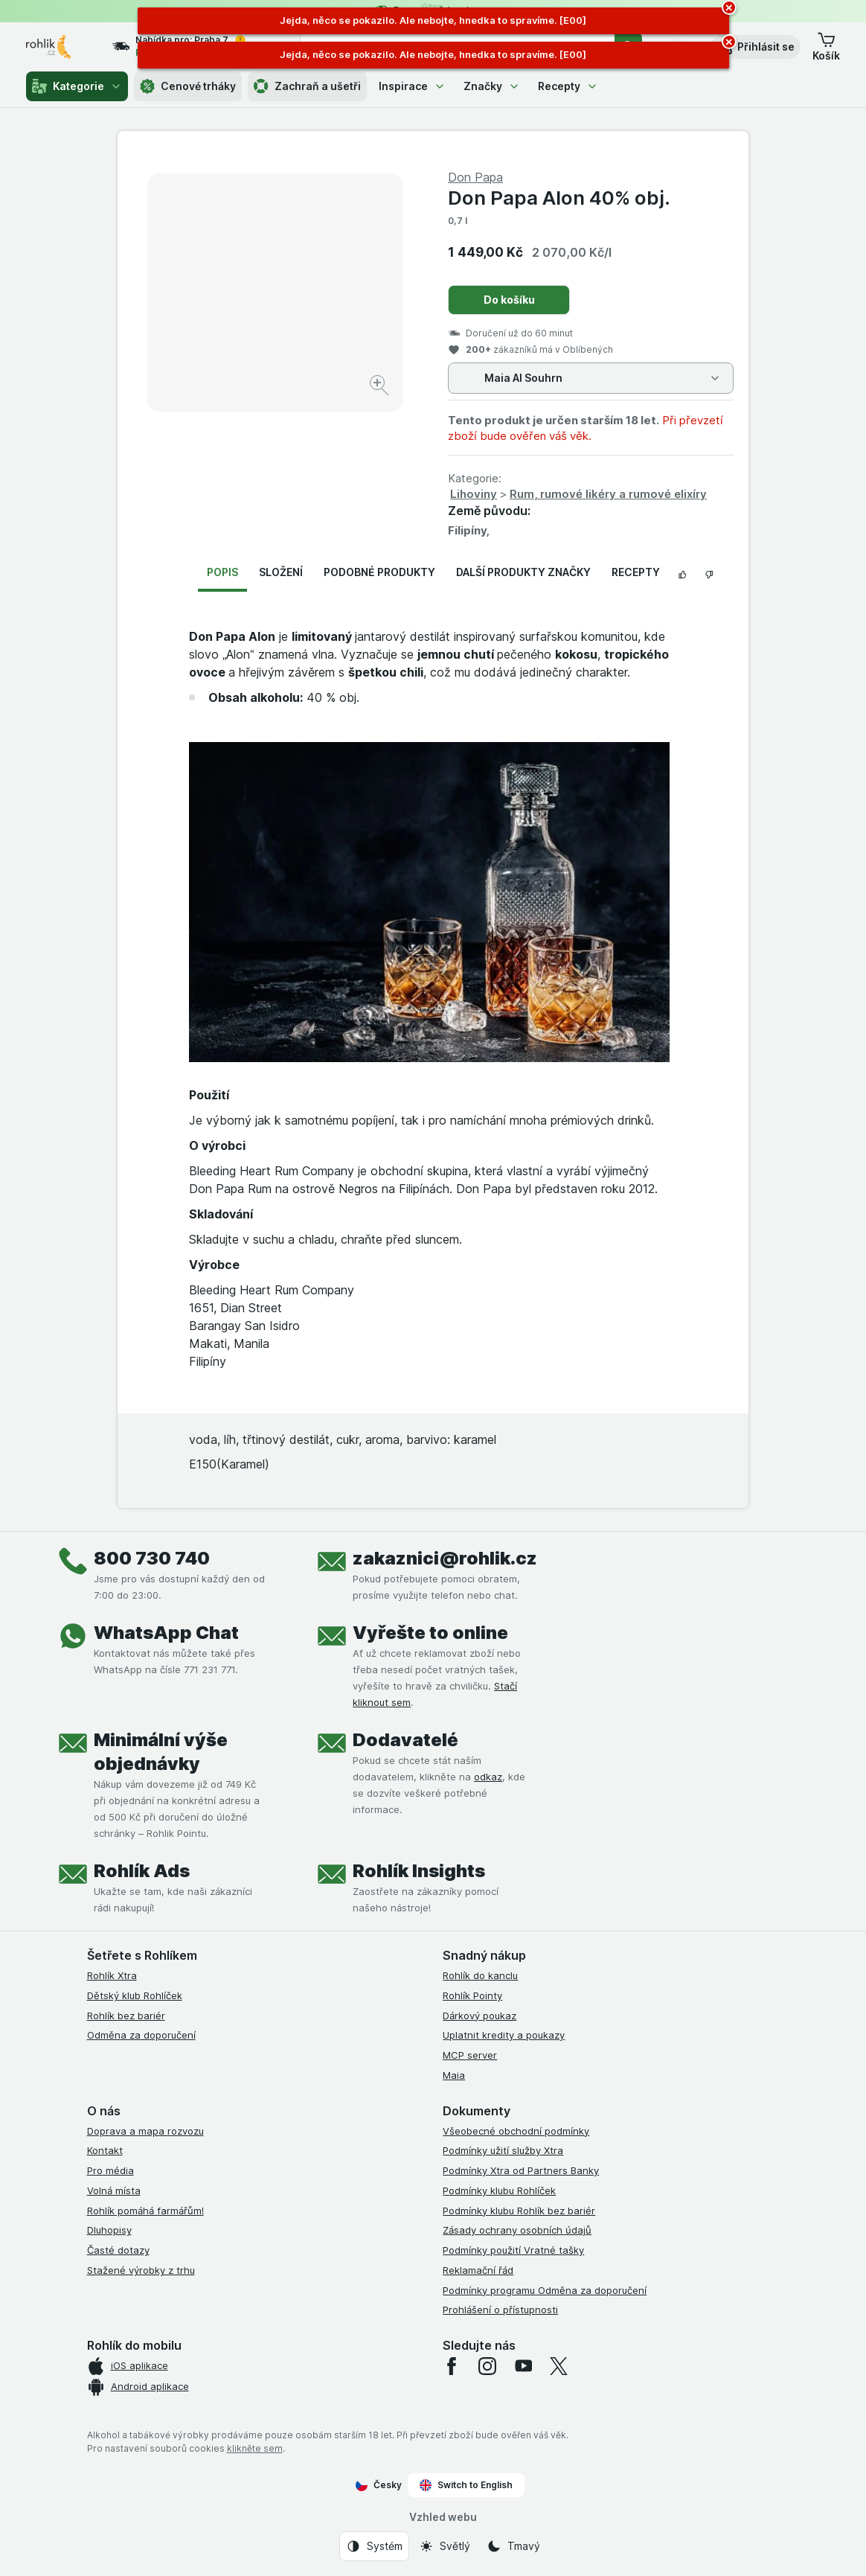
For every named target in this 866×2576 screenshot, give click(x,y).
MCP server (470, 2055)
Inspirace (412, 86)
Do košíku (509, 299)
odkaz (488, 1777)
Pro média (110, 2170)
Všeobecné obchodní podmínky (516, 2131)
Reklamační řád (478, 2270)
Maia (454, 2075)
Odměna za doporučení (141, 2035)
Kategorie (77, 86)
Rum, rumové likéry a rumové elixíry (608, 494)
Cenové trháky (188, 86)
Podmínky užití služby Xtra (503, 2150)
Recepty (568, 86)
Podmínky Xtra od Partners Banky (521, 2170)
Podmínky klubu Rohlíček (499, 2190)
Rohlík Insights (419, 1871)
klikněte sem (255, 2448)
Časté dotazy (118, 2250)
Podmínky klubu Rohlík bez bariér (519, 2211)
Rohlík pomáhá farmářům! (145, 2211)
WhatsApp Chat (166, 1632)
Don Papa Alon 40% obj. (559, 197)
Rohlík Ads (142, 1871)
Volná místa (114, 2190)
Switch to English (466, 2485)
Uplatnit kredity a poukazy (504, 2035)
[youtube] (523, 2366)
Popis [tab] (222, 572)
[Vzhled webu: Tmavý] (513, 2546)
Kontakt (105, 2150)
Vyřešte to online (430, 1632)
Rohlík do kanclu (480, 1975)
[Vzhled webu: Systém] (374, 2546)
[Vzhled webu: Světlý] (444, 2546)
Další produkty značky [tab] (523, 572)
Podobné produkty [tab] (379, 572)
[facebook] (452, 2366)
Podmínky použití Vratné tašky (513, 2250)
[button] (756, 47)
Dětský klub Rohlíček (134, 1995)
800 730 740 (152, 1558)
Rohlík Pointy (472, 1995)
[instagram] (487, 2366)
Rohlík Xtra (112, 1975)
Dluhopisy (109, 2230)
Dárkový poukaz (479, 2016)
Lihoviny (473, 494)
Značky (492, 86)
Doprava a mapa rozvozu (145, 2131)
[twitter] (559, 2366)
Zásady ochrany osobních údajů (517, 2230)
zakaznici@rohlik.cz (445, 1558)
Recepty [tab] (636, 572)
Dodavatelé (405, 1740)
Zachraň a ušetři (307, 86)
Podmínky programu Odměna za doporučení (545, 2290)
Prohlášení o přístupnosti (500, 2309)
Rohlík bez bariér (126, 2016)
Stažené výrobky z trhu (141, 2270)
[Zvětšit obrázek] (380, 387)
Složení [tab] (281, 572)
